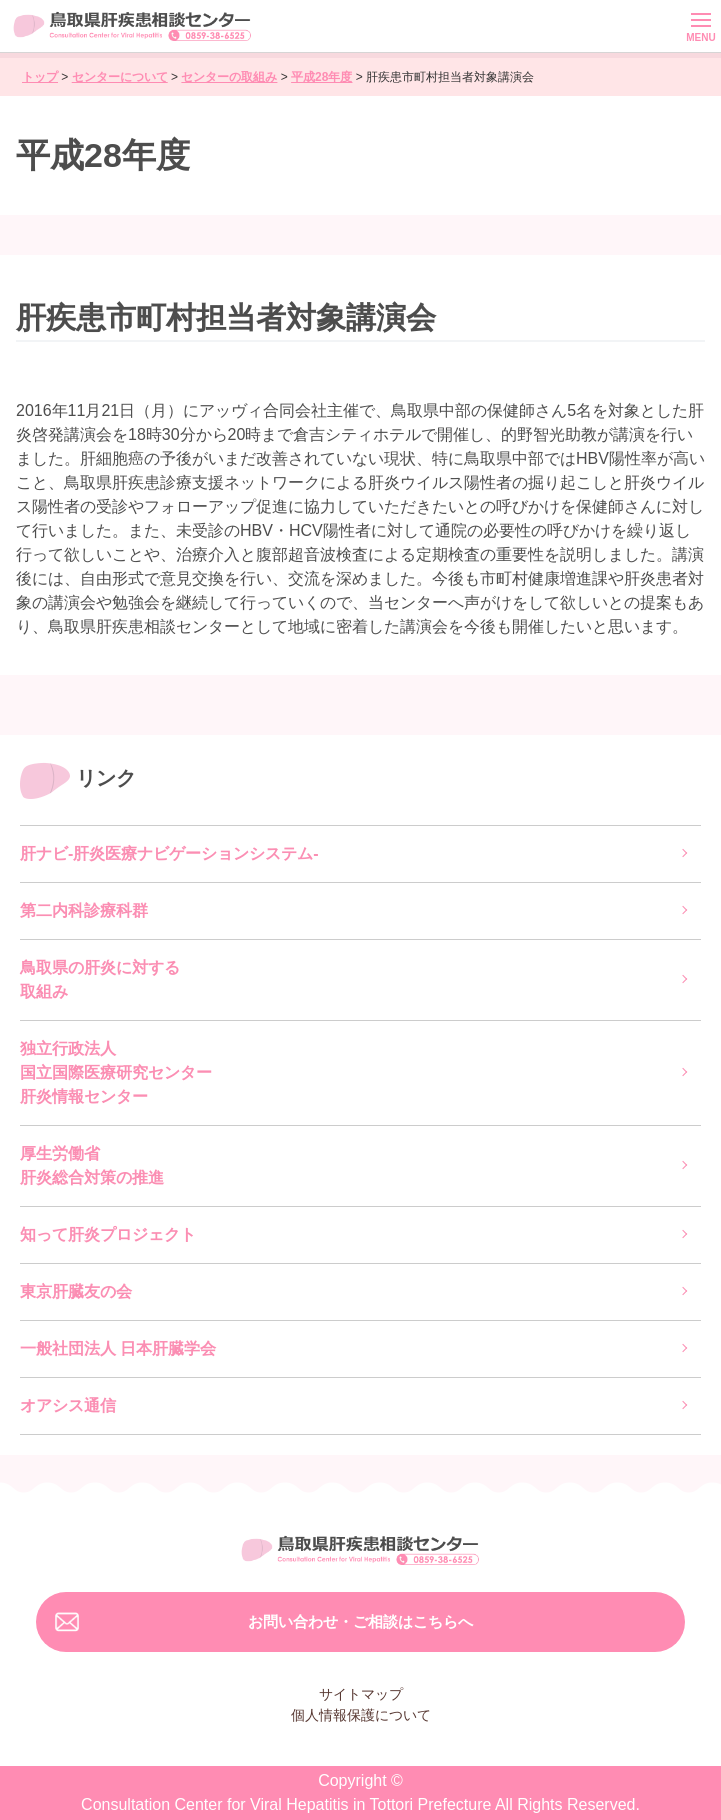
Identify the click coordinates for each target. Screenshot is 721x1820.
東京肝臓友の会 (76, 1291)
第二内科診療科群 (84, 910)
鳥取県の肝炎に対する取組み (100, 979)
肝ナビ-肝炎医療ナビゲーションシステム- (169, 853)
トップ (40, 77)
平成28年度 (321, 77)
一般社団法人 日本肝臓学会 (118, 1348)
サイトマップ (361, 1694)
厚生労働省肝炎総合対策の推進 (92, 1165)
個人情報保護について (361, 1715)
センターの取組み (229, 77)
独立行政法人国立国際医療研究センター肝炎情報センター (116, 1072)
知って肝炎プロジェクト (108, 1234)
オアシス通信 (68, 1405)
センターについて (120, 77)
